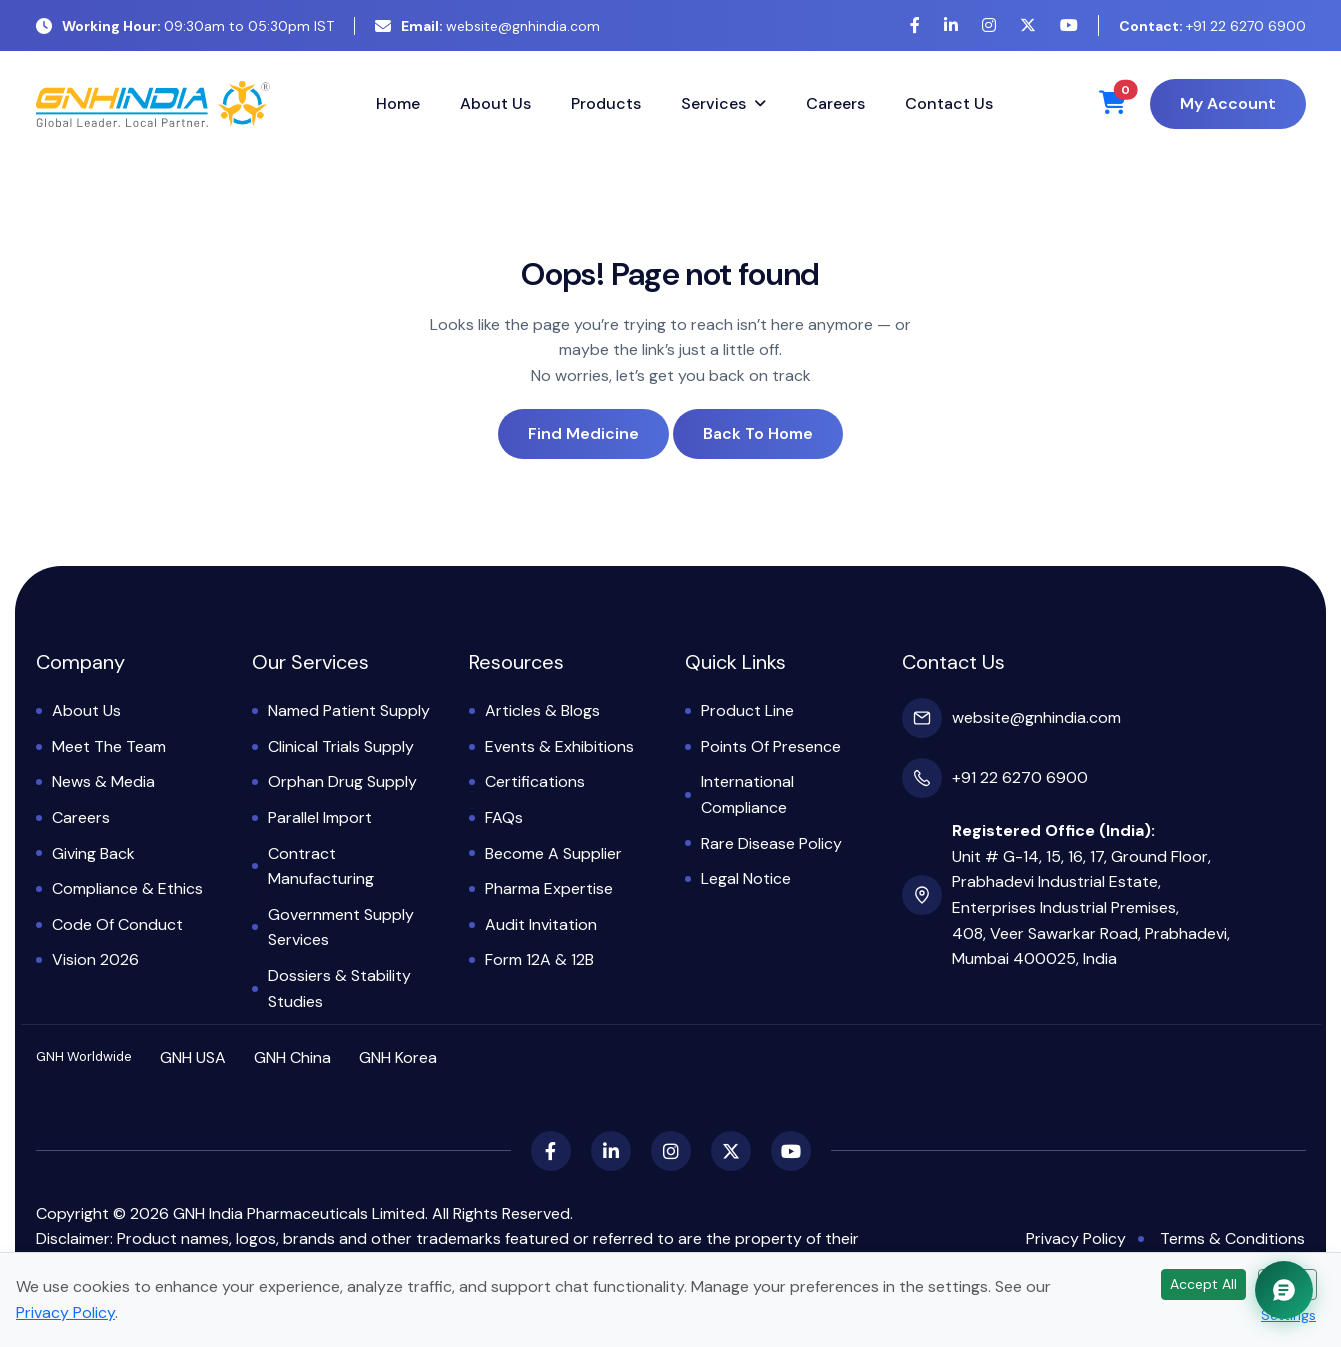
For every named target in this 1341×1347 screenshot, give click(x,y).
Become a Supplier (553, 853)
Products (606, 103)
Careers (835, 103)
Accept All (1203, 1284)
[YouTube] (1069, 25)
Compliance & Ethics (127, 888)
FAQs (504, 817)
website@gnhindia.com (487, 26)
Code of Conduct (117, 924)
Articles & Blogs (542, 710)
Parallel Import (320, 817)
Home (398, 103)
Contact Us (949, 103)
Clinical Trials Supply (341, 746)
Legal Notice (746, 878)
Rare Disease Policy (771, 843)
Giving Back (93, 853)
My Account (1228, 103)
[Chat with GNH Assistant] (1284, 1290)
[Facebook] (915, 25)
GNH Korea (398, 1057)
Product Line (747, 710)
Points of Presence (771, 746)
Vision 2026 (95, 959)
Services (713, 103)
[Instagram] (989, 25)
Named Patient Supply (349, 710)
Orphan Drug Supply (342, 781)
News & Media (103, 781)
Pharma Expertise (549, 888)
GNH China (292, 1057)
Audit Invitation (541, 924)
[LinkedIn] (951, 25)
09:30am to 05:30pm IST (185, 26)
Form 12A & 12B (539, 959)
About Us (495, 103)
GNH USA (193, 1057)
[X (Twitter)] (1028, 25)
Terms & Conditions (1232, 1238)
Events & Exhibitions (559, 746)
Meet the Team (109, 746)
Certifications (535, 781)
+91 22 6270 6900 (1212, 26)
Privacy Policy (1076, 1238)
